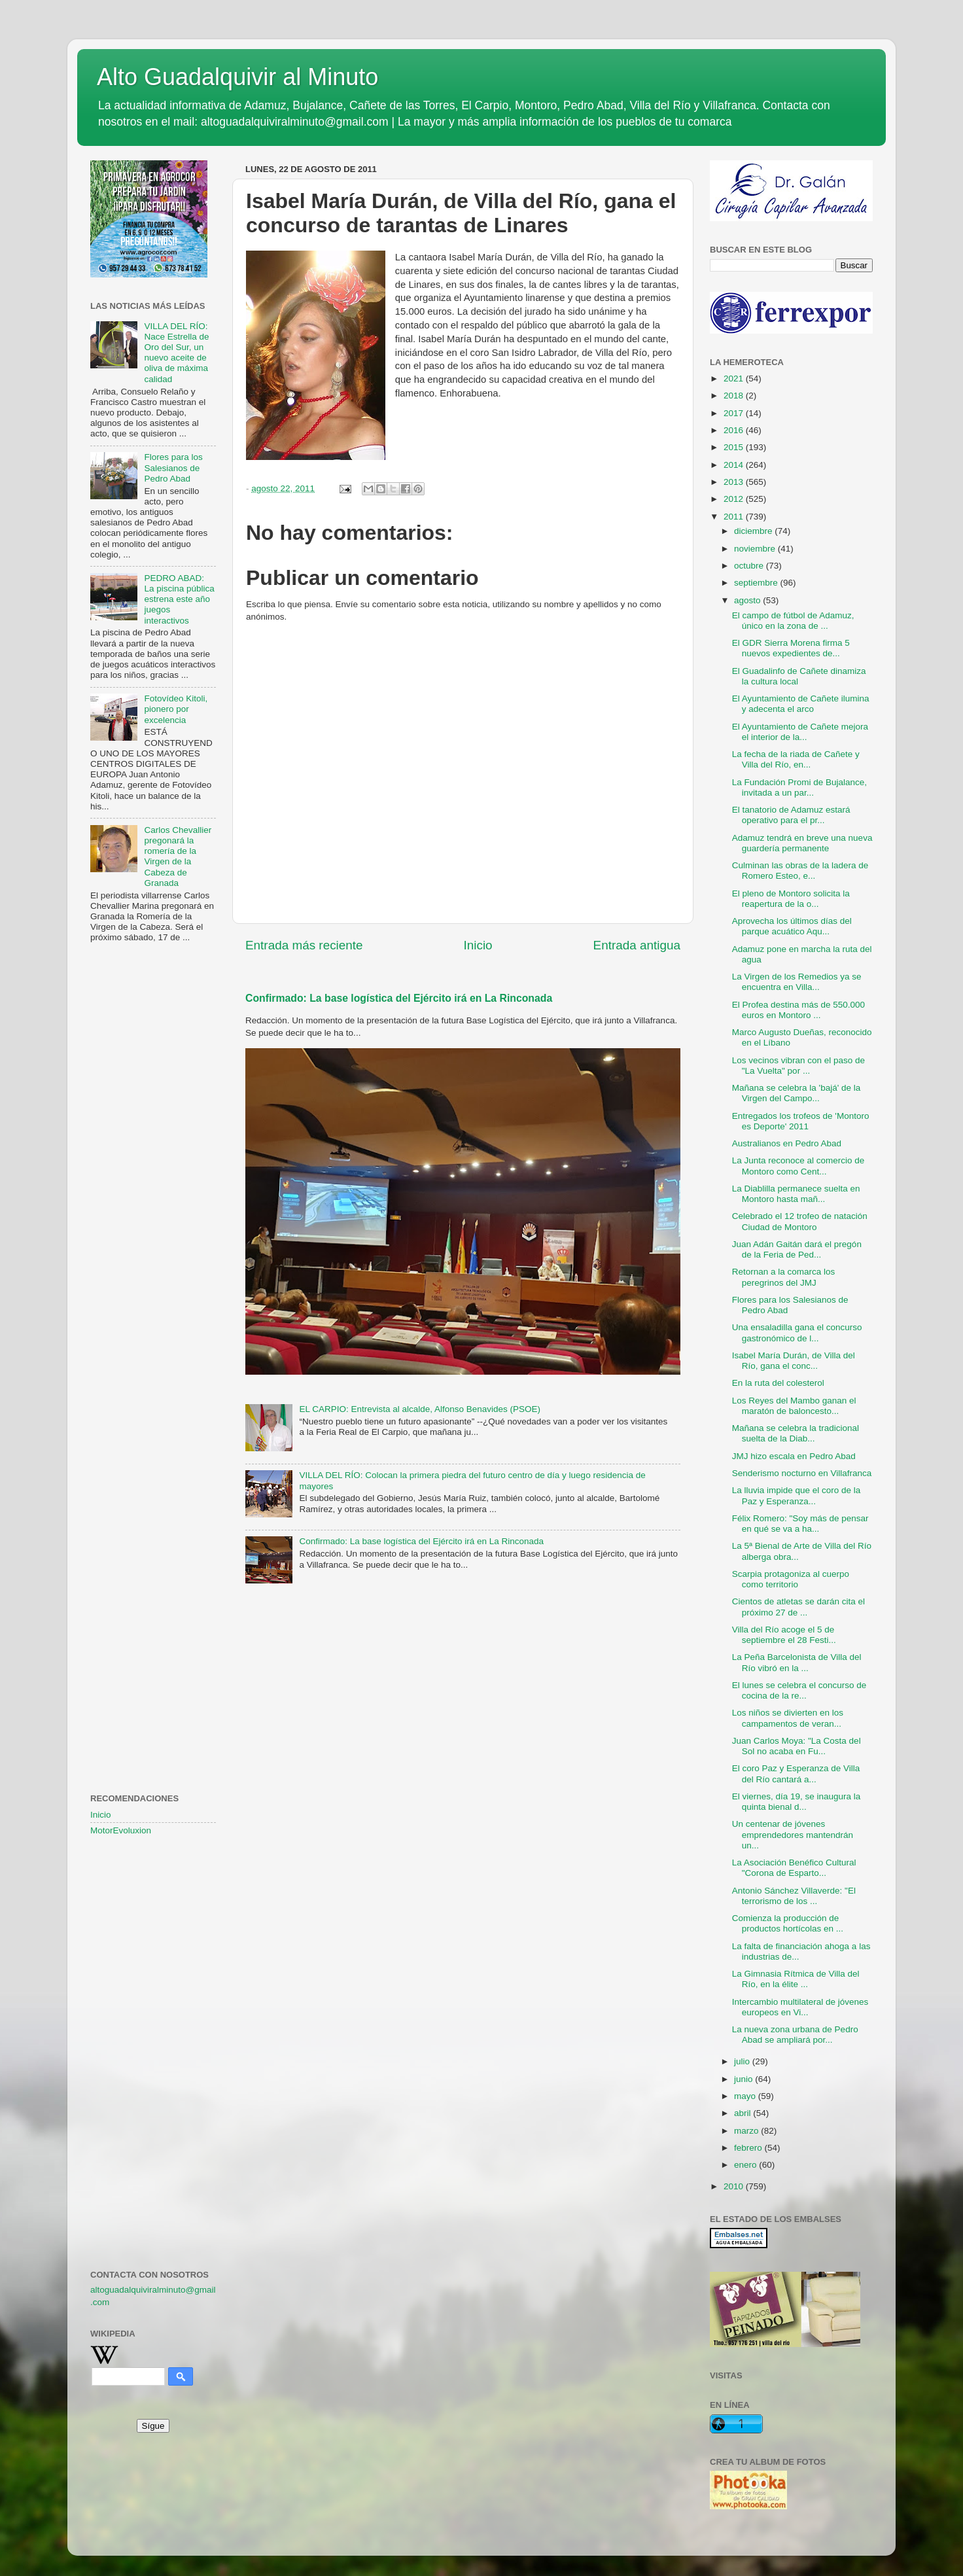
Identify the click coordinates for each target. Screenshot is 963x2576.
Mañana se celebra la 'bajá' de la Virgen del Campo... (796, 1093)
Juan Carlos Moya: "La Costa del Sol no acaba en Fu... (796, 1746)
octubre (750, 566)
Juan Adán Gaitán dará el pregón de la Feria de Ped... (797, 1249)
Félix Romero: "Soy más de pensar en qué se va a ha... (800, 1523)
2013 (735, 482)
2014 (735, 465)
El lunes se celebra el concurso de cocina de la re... (799, 1690)
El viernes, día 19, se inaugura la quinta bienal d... (796, 1801)
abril (743, 2113)
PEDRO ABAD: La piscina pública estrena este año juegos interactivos (179, 599)
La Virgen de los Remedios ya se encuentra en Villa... (797, 982)
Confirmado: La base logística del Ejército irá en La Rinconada (398, 998)
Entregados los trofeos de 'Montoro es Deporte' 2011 (800, 1121)
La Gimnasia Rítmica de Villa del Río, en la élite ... (796, 1979)
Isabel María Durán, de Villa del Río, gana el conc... (793, 1360)
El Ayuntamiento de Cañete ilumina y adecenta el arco (800, 704)
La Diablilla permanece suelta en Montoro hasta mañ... (796, 1194)
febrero (749, 2148)
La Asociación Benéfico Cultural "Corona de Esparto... (794, 1868)
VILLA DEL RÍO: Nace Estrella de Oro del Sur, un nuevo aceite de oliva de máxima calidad (176, 352)
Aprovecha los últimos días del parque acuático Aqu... (792, 926)
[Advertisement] (153, 1165)
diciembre (754, 531)
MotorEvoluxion (120, 1830)
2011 (735, 516)
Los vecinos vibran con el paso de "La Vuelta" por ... (798, 1065)
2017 (735, 413)
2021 (735, 378)
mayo (746, 2096)
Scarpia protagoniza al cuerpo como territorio (790, 1579)
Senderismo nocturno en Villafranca (802, 1473)
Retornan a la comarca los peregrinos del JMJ (783, 1277)
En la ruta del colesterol (778, 1383)
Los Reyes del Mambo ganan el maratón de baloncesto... (794, 1406)
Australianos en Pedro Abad (786, 1143)
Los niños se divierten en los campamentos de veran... (787, 1718)
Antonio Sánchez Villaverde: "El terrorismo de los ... (794, 1896)
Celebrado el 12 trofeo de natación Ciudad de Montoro (799, 1221)
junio (744, 2079)
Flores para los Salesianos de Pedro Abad (173, 467)
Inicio (478, 945)
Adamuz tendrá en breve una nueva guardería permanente (802, 843)
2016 (735, 430)
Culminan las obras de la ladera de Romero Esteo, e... (800, 870)
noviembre (756, 549)
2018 (735, 395)
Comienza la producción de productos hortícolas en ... (787, 1923)
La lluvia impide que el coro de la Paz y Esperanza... (796, 1495)
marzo (747, 2131)
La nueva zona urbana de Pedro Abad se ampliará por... (795, 2034)
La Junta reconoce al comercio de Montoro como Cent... (798, 1166)
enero (746, 2165)
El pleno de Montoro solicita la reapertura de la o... (791, 899)
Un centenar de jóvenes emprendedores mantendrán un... (792, 1834)
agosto (748, 600)
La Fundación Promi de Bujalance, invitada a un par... (799, 787)
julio (743, 2061)
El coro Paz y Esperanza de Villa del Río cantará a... (796, 1773)
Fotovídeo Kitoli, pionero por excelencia (175, 709)
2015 (735, 447)
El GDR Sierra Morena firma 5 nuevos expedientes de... (791, 648)
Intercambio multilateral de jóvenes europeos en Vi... (800, 2007)
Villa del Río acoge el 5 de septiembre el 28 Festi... (784, 1635)
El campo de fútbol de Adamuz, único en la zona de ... (793, 620)
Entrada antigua (636, 945)
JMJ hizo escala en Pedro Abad (794, 1456)
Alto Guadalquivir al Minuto (237, 76)
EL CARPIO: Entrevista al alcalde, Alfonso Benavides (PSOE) (419, 1409)
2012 (735, 499)
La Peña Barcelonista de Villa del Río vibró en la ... (797, 1662)
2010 (735, 2186)
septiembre (757, 583)
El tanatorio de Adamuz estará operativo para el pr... (791, 815)
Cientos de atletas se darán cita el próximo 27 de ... (798, 1607)
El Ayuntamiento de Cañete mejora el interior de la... (800, 732)
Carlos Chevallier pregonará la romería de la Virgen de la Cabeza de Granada (177, 856)
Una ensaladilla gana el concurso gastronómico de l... (797, 1332)
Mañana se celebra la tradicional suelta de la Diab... (795, 1433)
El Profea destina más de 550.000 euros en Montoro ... (798, 1010)
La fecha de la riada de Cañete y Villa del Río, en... (796, 759)
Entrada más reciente (304, 945)
